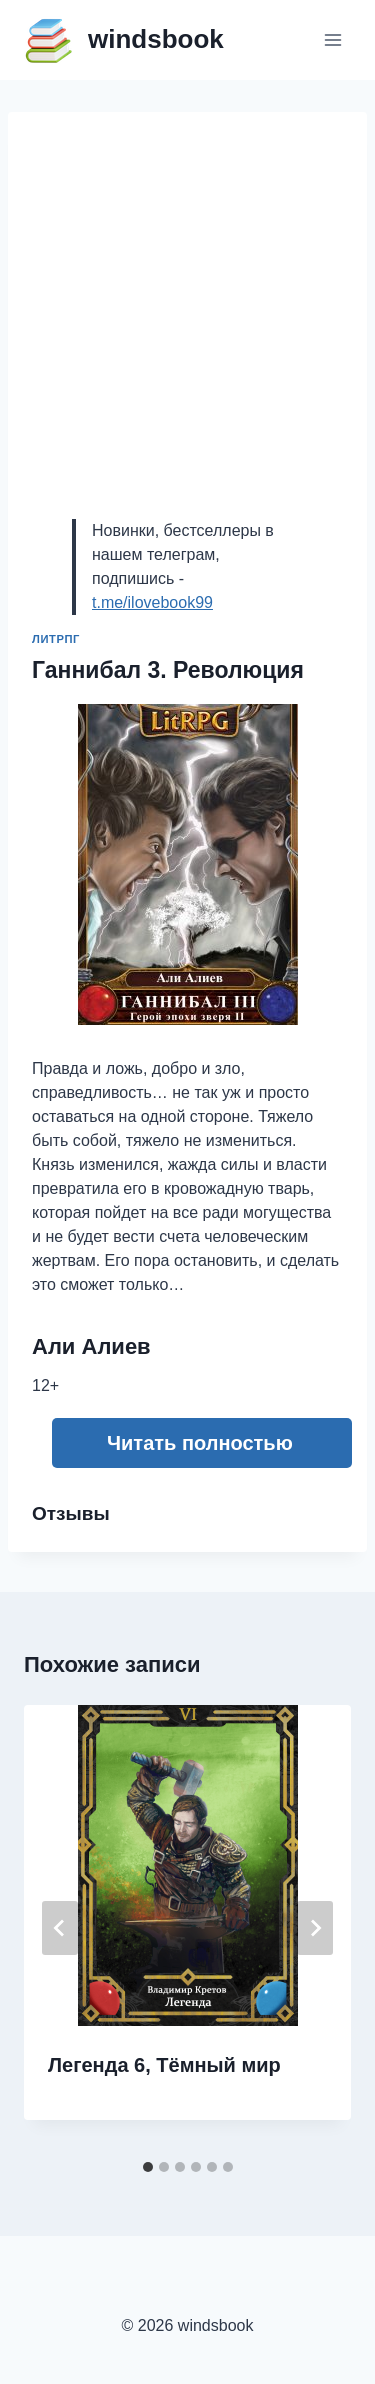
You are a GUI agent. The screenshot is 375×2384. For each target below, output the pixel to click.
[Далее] (315, 1928)
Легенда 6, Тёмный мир (164, 2065)
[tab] (148, 2167)
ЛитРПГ (56, 639)
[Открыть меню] (332, 39)
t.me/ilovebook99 (152, 602)
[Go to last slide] (60, 1928)
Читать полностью (200, 1443)
